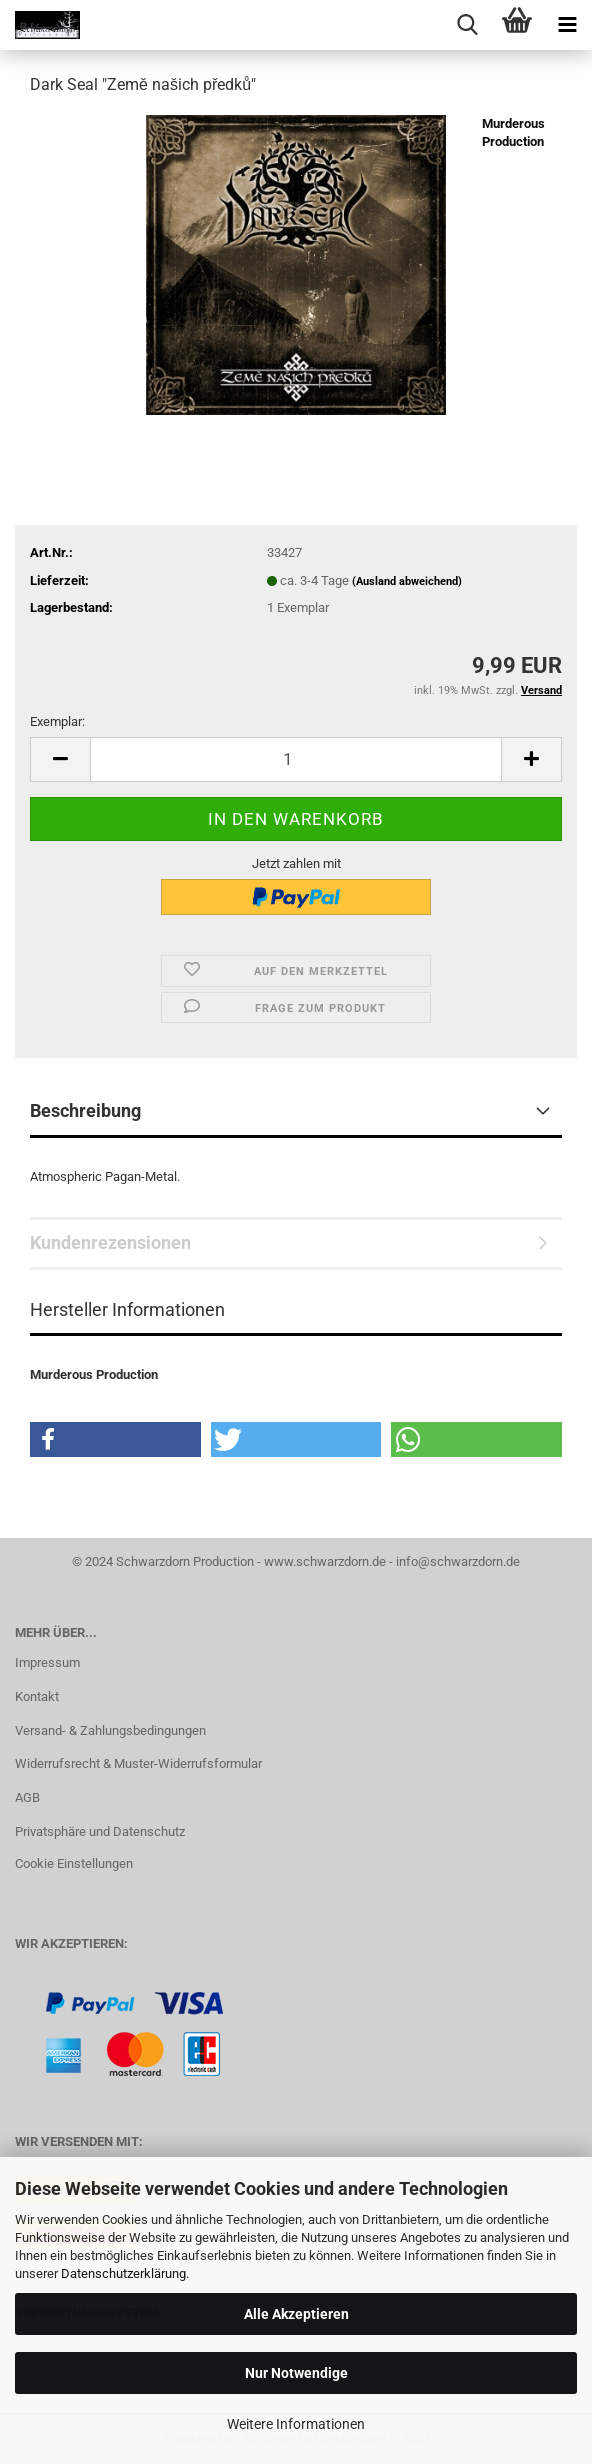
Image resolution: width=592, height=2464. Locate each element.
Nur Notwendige (296, 2373)
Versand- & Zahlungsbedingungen (110, 1730)
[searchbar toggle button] (467, 25)
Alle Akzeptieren (296, 2314)
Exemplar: (57, 721)
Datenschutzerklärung (123, 2273)
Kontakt (37, 1696)
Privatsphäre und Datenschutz (100, 1831)
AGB (27, 1797)
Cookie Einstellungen (74, 1863)
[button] (60, 759)
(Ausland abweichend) (407, 581)
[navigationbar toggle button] (567, 25)
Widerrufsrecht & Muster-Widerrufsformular (138, 1763)
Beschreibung (85, 1110)
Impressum (47, 1662)
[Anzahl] (296, 759)
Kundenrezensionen (110, 1242)
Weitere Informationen (296, 2424)
